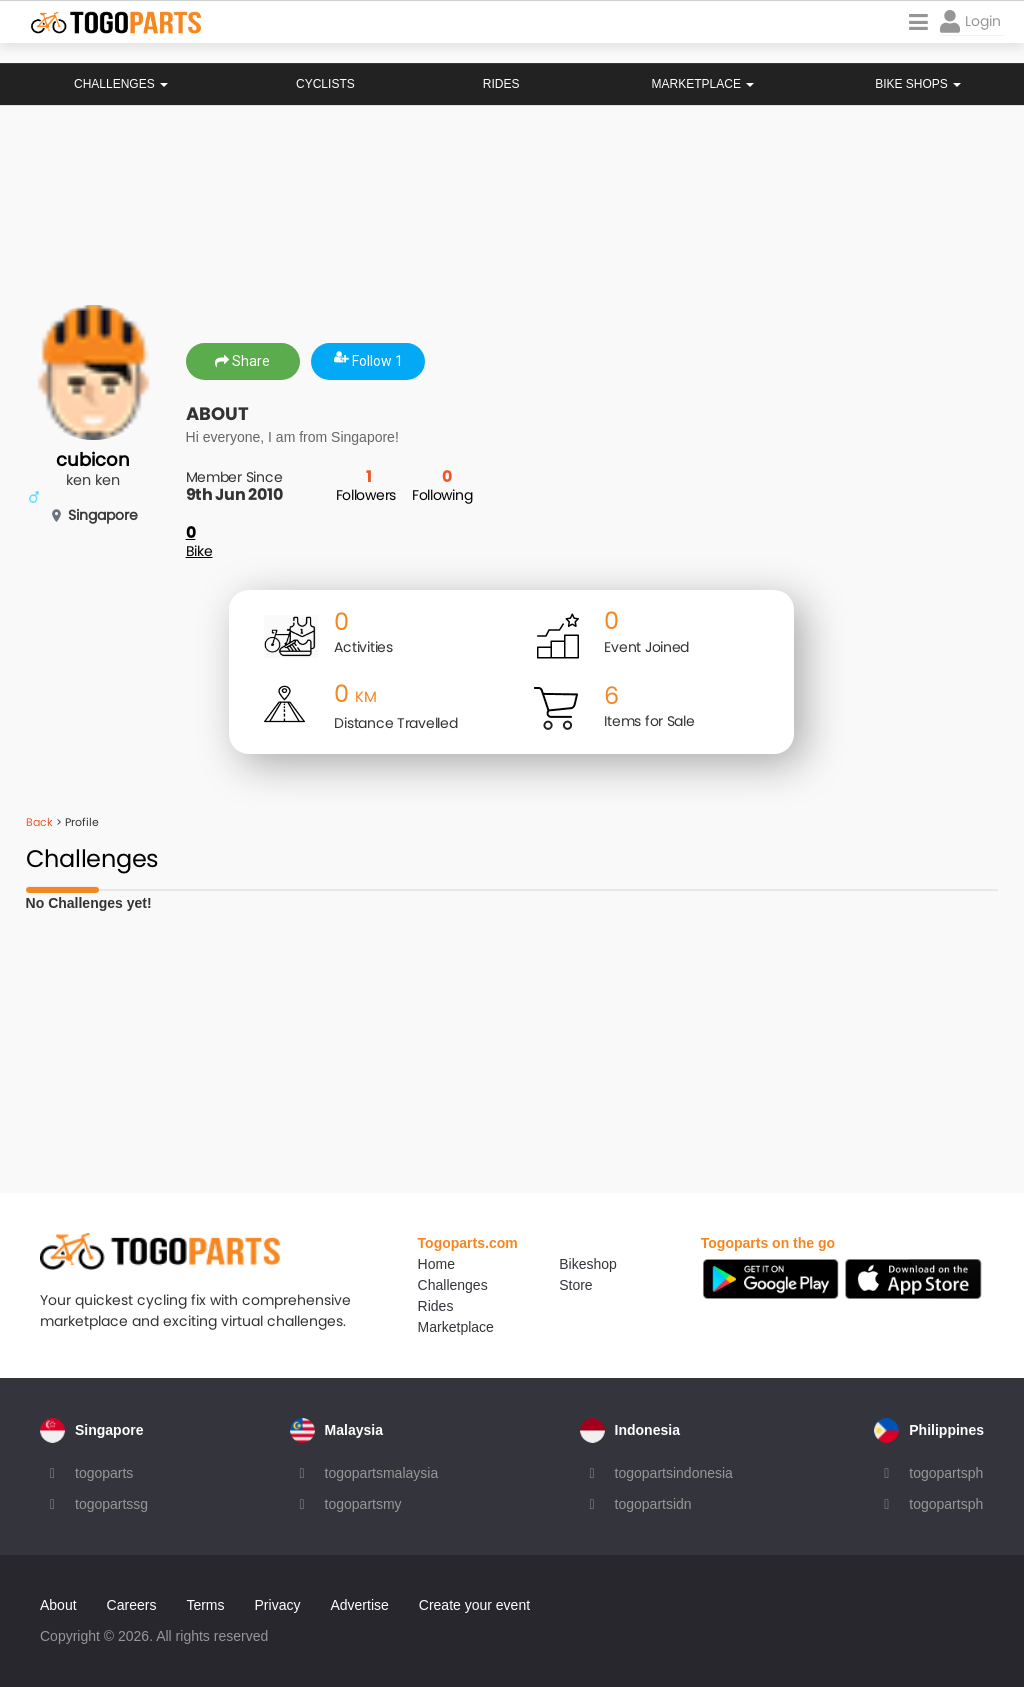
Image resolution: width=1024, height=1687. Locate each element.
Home (436, 1264)
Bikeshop (588, 1264)
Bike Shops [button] (918, 84)
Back (39, 822)
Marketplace (456, 1327)
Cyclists (325, 84)
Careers (132, 1605)
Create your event (474, 1605)
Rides (501, 84)
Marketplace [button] (703, 84)
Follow (368, 361)
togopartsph (946, 1473)
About (58, 1605)
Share (242, 361)
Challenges (121, 84)
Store (575, 1285)
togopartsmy (363, 1504)
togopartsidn (653, 1504)
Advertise (359, 1605)
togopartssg (111, 1504)
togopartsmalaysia (382, 1473)
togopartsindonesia (674, 1473)
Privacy (278, 1605)
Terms (205, 1605)
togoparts (104, 1473)
